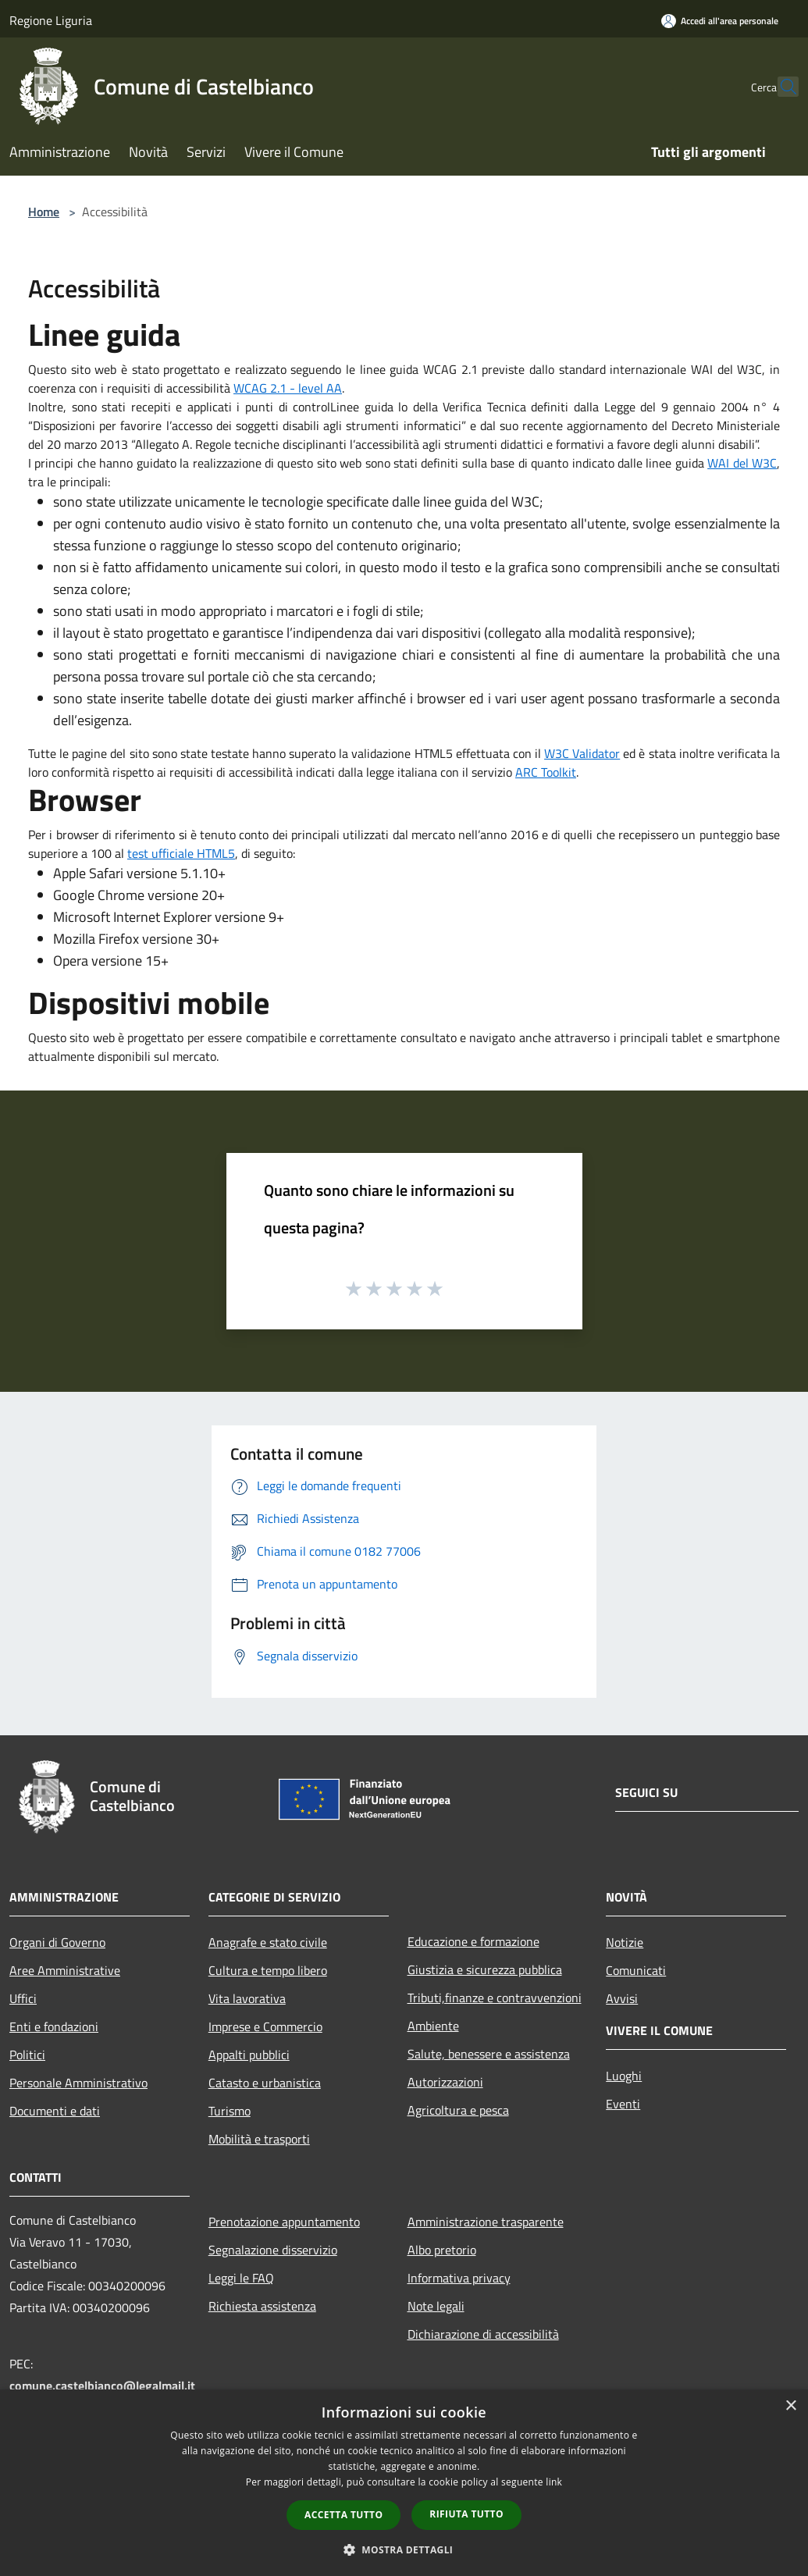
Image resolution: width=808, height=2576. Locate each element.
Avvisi (622, 1998)
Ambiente (433, 2025)
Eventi (623, 2103)
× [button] (790, 2406)
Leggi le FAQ (241, 2277)
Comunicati (636, 1970)
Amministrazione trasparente (486, 2221)
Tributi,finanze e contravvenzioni (495, 1997)
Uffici (23, 1998)
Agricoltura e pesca (458, 2110)
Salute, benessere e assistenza (489, 2053)
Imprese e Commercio (265, 2026)
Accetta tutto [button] (343, 2514)
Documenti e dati (54, 2110)
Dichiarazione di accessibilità (483, 2334)
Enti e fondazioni (53, 2026)
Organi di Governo (57, 1942)
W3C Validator (582, 753)
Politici (27, 2054)
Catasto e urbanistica (264, 2082)
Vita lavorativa (247, 1998)
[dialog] (404, 2482)
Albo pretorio (442, 2249)
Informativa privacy (459, 2277)
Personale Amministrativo (78, 2082)
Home (43, 211)
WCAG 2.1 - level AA (287, 388)
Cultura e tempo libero (267, 1970)
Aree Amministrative (64, 1970)
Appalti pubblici (249, 2054)
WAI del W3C (742, 463)
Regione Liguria (50, 20)
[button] (404, 2549)
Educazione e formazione (473, 1941)
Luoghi (624, 2075)
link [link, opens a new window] (554, 2482)
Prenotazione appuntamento (284, 2221)
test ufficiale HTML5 (181, 853)
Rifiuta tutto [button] (466, 2514)
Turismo (229, 2110)
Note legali (436, 2306)
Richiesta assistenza (262, 2306)
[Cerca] (780, 86)
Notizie (624, 1942)
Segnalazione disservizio (272, 2249)
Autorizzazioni (445, 2082)
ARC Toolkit (545, 772)
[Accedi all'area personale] (720, 20)
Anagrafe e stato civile (267, 1942)
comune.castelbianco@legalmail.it (102, 2385)
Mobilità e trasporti (259, 2138)
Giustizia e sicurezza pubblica (485, 1969)
